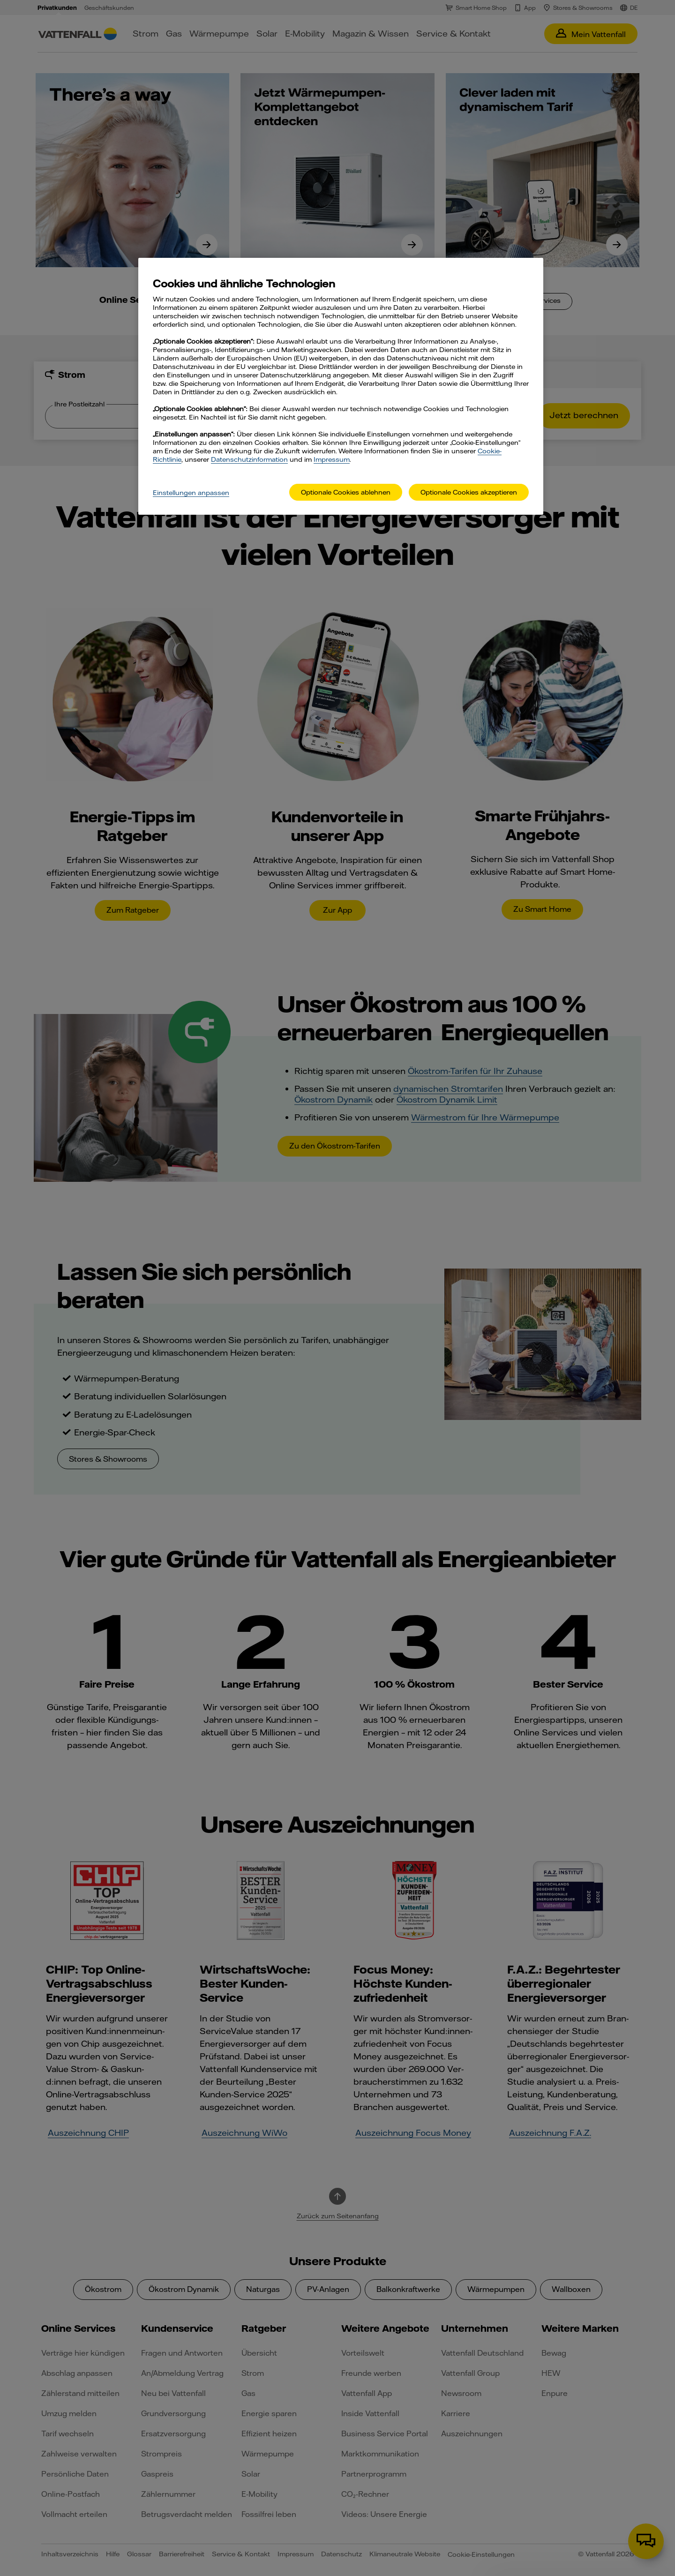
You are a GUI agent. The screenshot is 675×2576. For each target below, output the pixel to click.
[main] (340, 386)
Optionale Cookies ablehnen (345, 492)
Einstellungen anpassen (191, 492)
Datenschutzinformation (249, 459)
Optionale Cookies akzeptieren (468, 492)
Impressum (332, 459)
